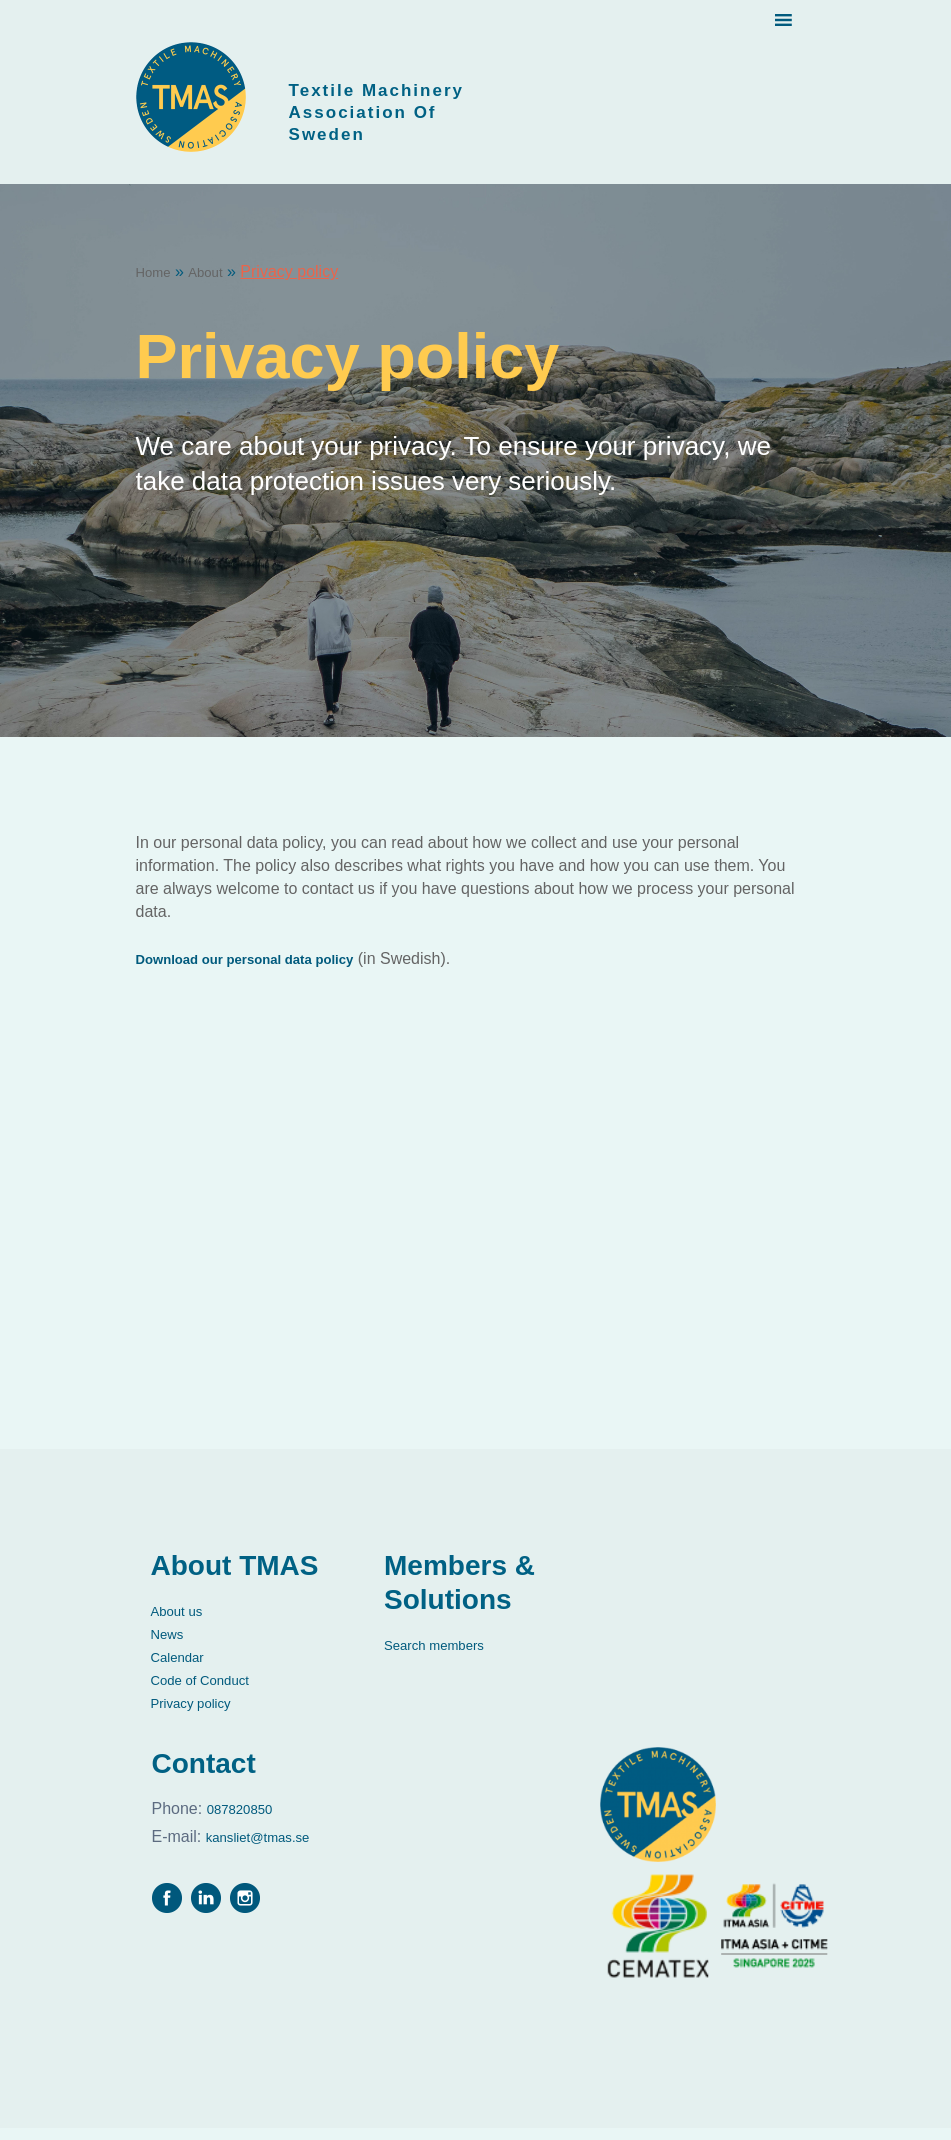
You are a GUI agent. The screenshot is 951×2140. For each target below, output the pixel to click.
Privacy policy (200, 1714)
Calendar (183, 1668)
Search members (445, 1656)
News (171, 1645)
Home (157, 283)
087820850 (222, 1819)
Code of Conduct (211, 1691)
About (216, 283)
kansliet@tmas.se (221, 1843)
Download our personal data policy (269, 970)
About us (182, 1622)
